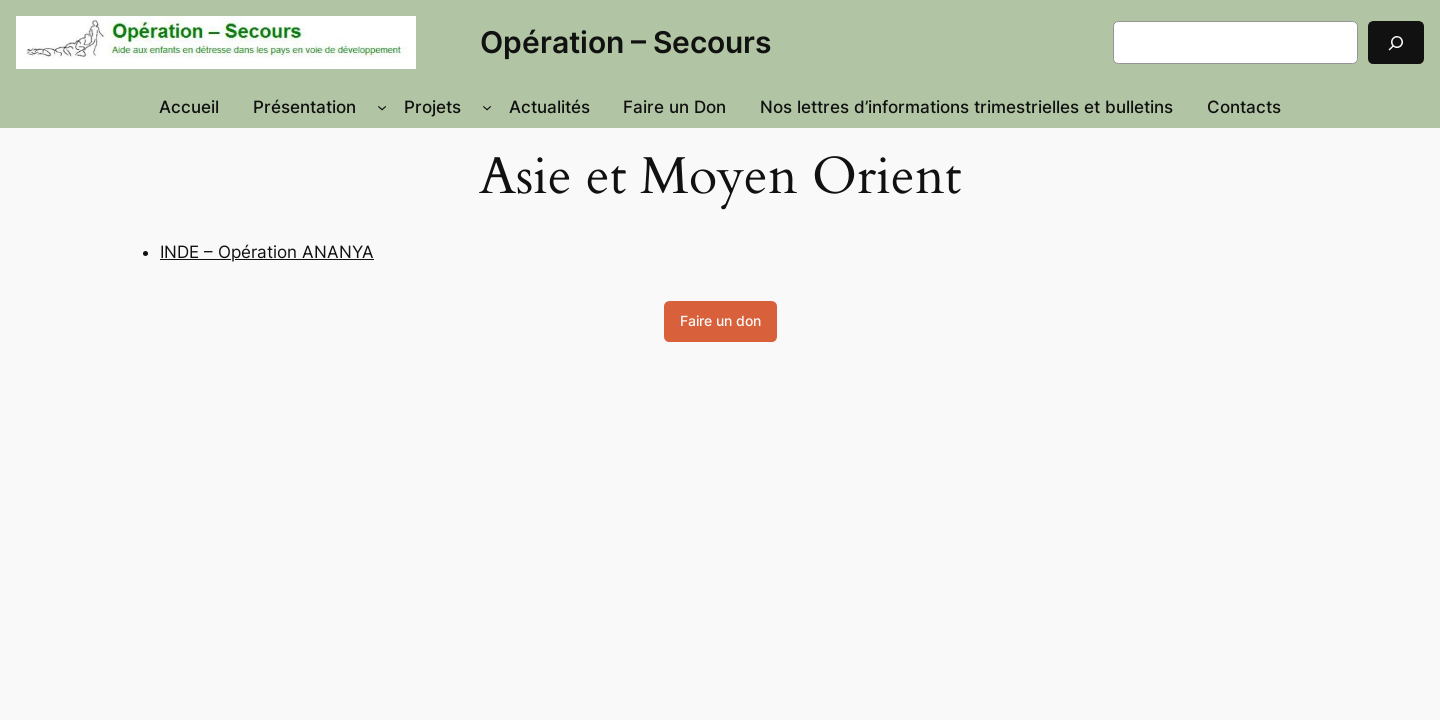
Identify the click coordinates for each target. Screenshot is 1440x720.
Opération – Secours (625, 42)
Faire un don (720, 320)
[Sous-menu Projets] (487, 107)
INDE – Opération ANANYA (267, 252)
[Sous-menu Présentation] (382, 107)
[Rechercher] (1396, 42)
